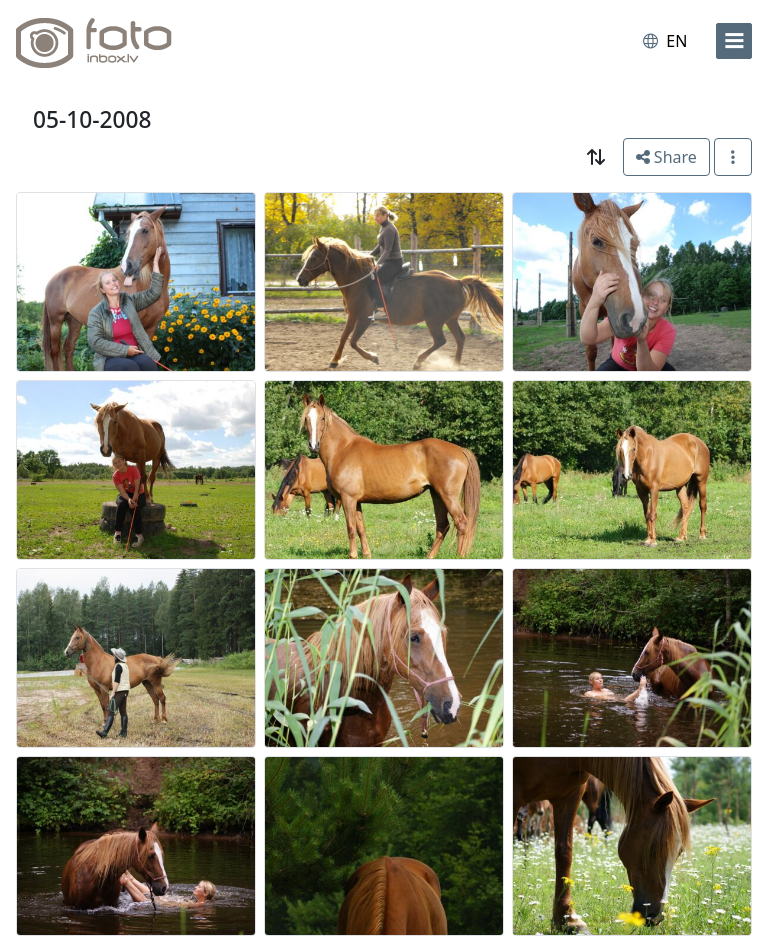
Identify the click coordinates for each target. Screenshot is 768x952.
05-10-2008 (92, 119)
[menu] (734, 41)
